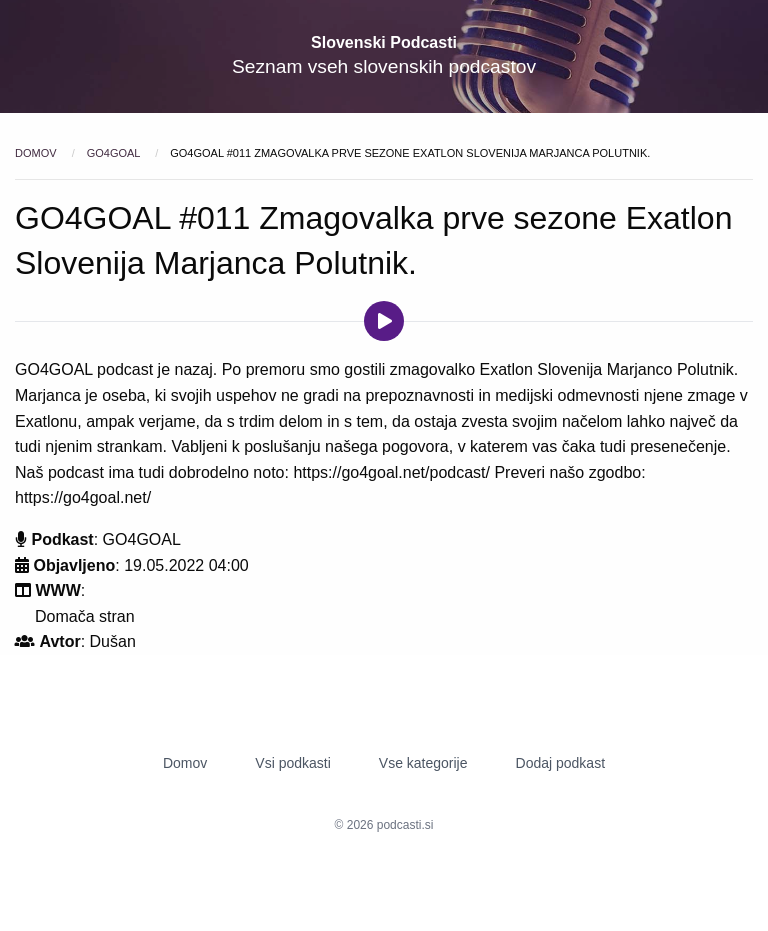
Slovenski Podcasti (384, 42)
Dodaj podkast (561, 763)
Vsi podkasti (292, 763)
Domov (37, 153)
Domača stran (85, 616)
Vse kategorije (423, 763)
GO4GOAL (115, 153)
